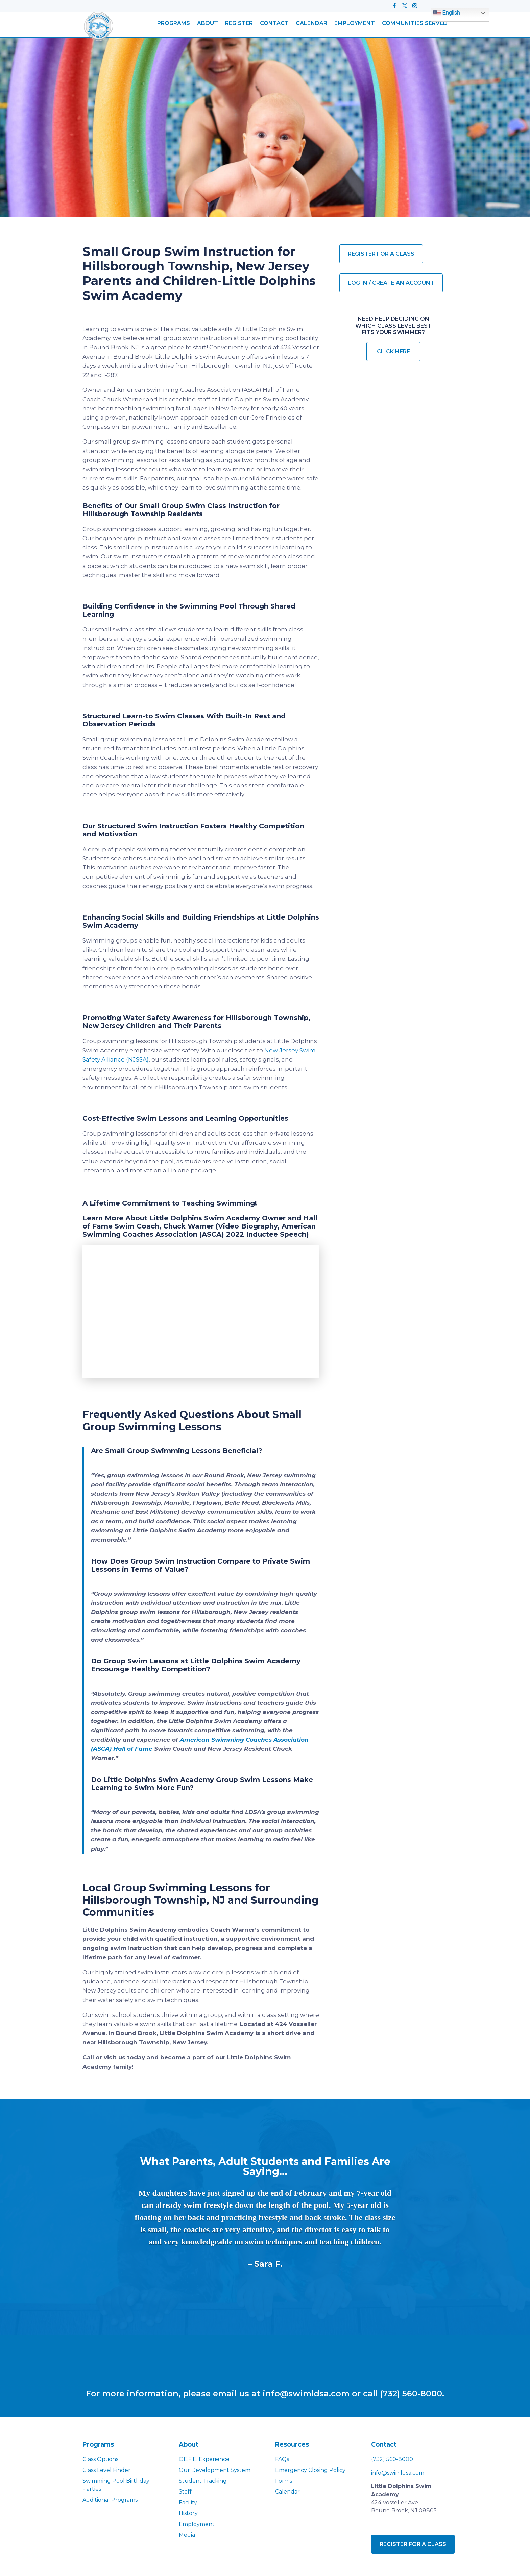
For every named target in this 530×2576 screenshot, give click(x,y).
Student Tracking (203, 2480)
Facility (188, 2502)
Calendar (311, 24)
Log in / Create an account (391, 283)
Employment (354, 24)
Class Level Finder (106, 2469)
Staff (185, 2491)
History (188, 2512)
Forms (283, 2480)
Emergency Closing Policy (310, 2469)
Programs (173, 24)
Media (187, 2534)
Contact (274, 24)
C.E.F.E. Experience (204, 2458)
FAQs (282, 2458)
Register (239, 24)
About (207, 24)
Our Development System (214, 2469)
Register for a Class (381, 254)
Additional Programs (110, 2499)
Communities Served (415, 24)
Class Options (100, 2458)
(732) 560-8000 (411, 2393)
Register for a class (413, 2543)
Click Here (393, 351)
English (446, 13)
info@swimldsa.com (306, 2393)
